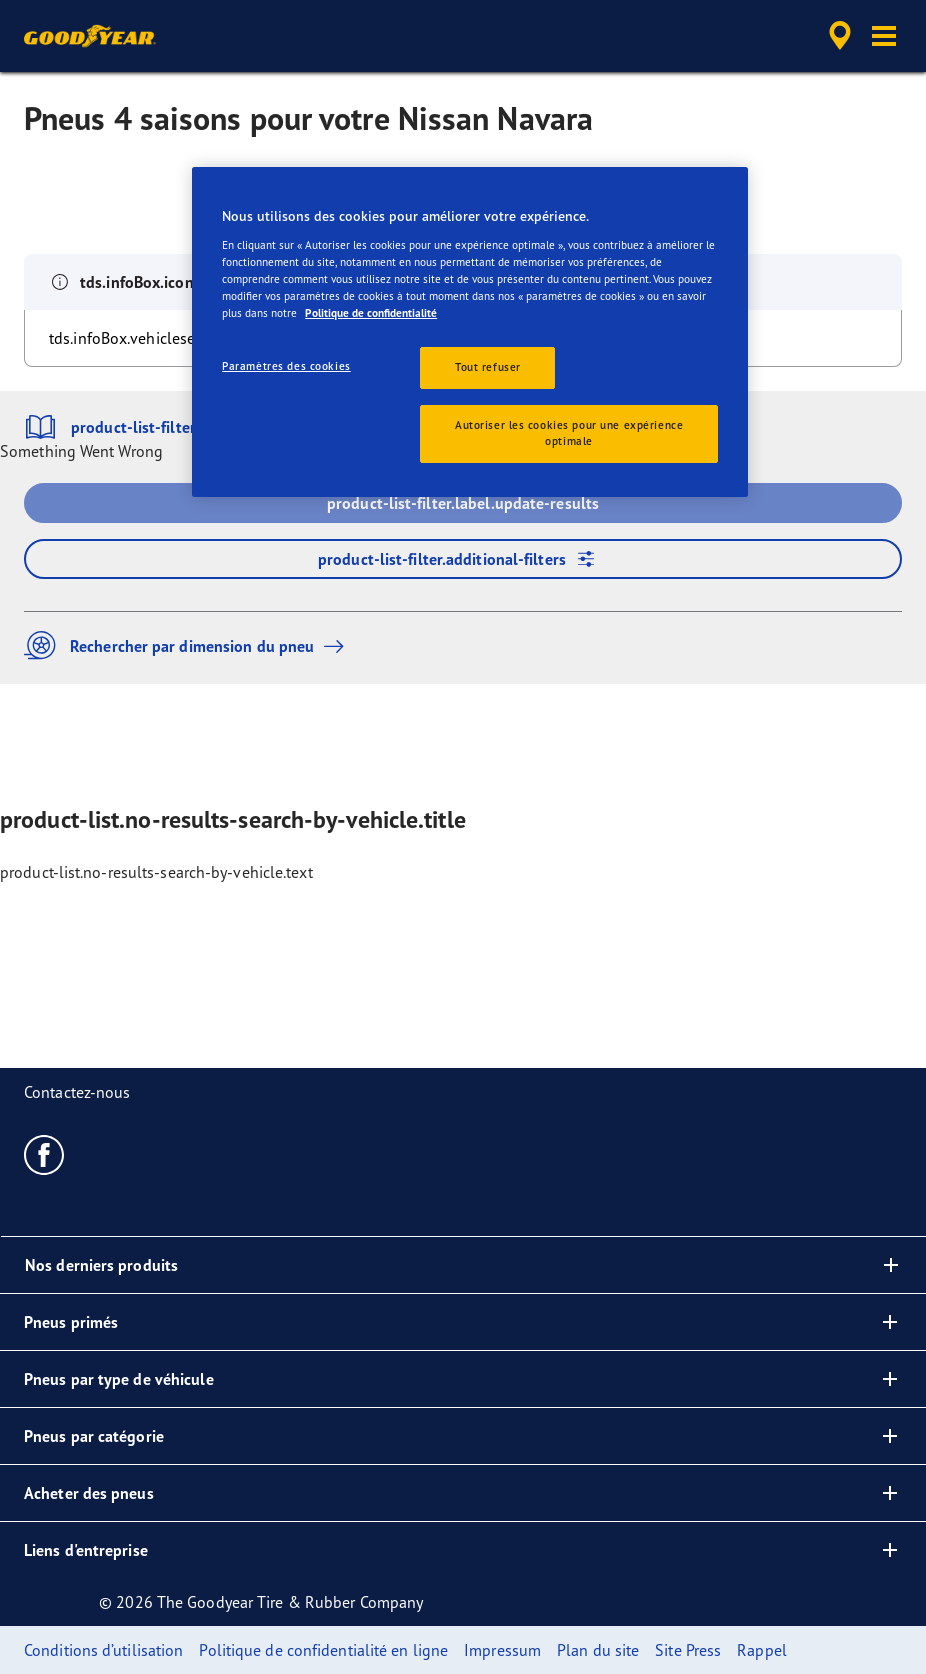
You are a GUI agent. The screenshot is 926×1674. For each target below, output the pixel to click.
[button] (884, 36)
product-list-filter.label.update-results (463, 503)
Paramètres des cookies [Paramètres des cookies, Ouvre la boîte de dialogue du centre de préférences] (286, 366)
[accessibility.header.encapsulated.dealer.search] (837, 36)
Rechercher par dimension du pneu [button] (189, 645)
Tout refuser (488, 367)
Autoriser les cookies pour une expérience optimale (569, 433)
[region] (470, 332)
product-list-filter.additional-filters (463, 559)
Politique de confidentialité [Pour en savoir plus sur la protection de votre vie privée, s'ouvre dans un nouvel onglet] (371, 313)
